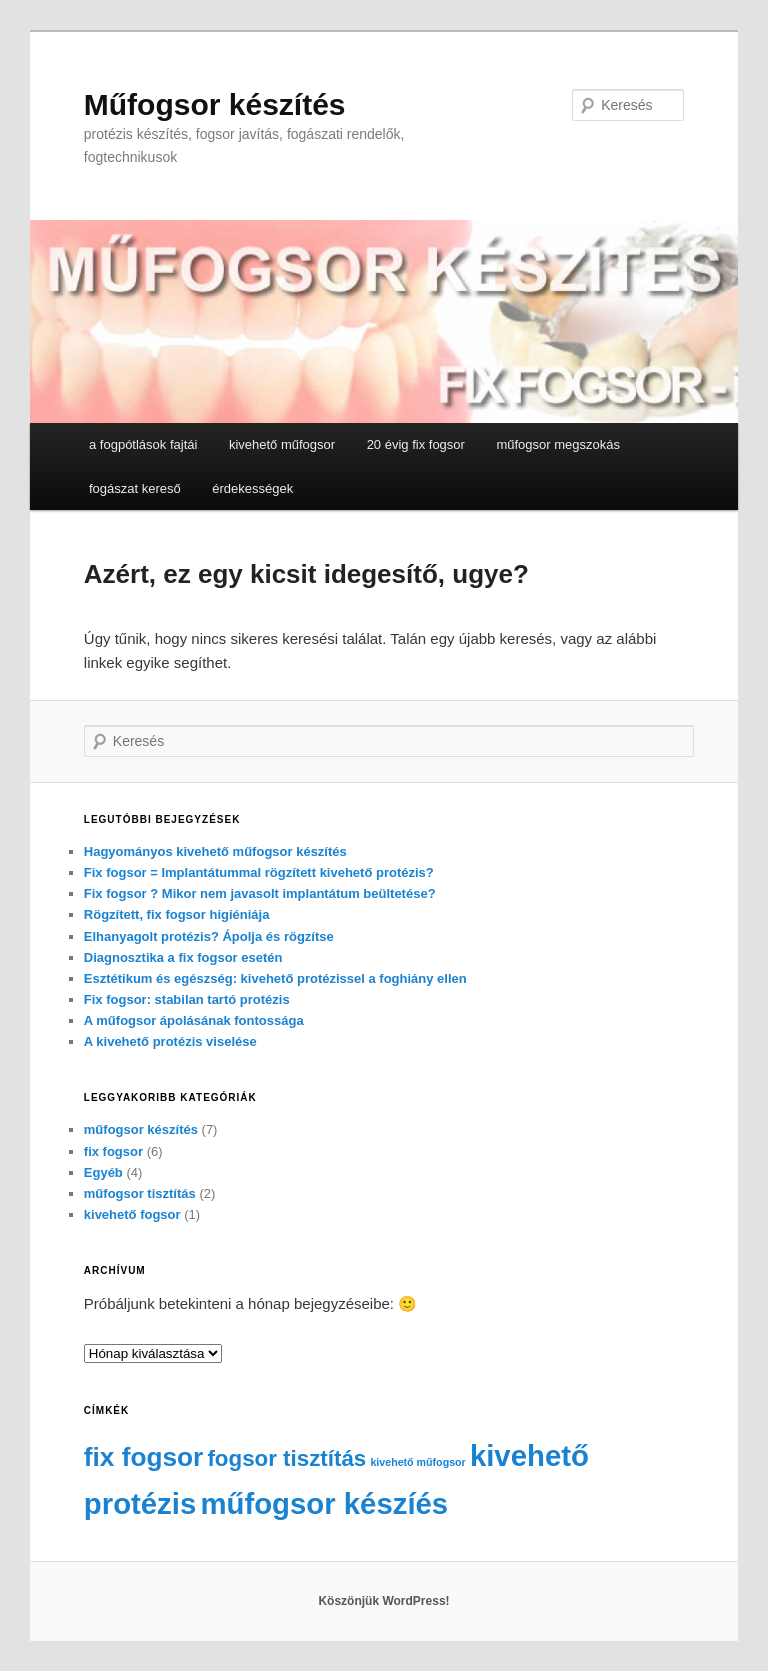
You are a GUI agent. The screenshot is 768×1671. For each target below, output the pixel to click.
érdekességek (252, 488)
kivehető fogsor (132, 1214)
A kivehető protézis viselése (170, 1041)
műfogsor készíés (324, 1503)
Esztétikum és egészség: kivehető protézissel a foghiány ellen (275, 978)
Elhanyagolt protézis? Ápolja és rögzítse (209, 936)
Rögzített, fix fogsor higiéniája (177, 914)
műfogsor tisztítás (140, 1193)
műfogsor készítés (141, 1129)
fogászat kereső (135, 488)
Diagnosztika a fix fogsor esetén (183, 957)
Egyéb (103, 1172)
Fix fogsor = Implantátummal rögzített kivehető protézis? (259, 872)
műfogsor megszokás (558, 444)
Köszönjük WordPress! (383, 1601)
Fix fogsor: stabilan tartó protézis (187, 999)
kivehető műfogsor (282, 444)
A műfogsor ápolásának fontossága (194, 1020)
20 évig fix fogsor (416, 444)
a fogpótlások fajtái (143, 444)
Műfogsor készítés (215, 104)
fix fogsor (113, 1151)
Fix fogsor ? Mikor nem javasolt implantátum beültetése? (260, 893)
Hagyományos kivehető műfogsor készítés (215, 851)
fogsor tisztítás (286, 1458)
